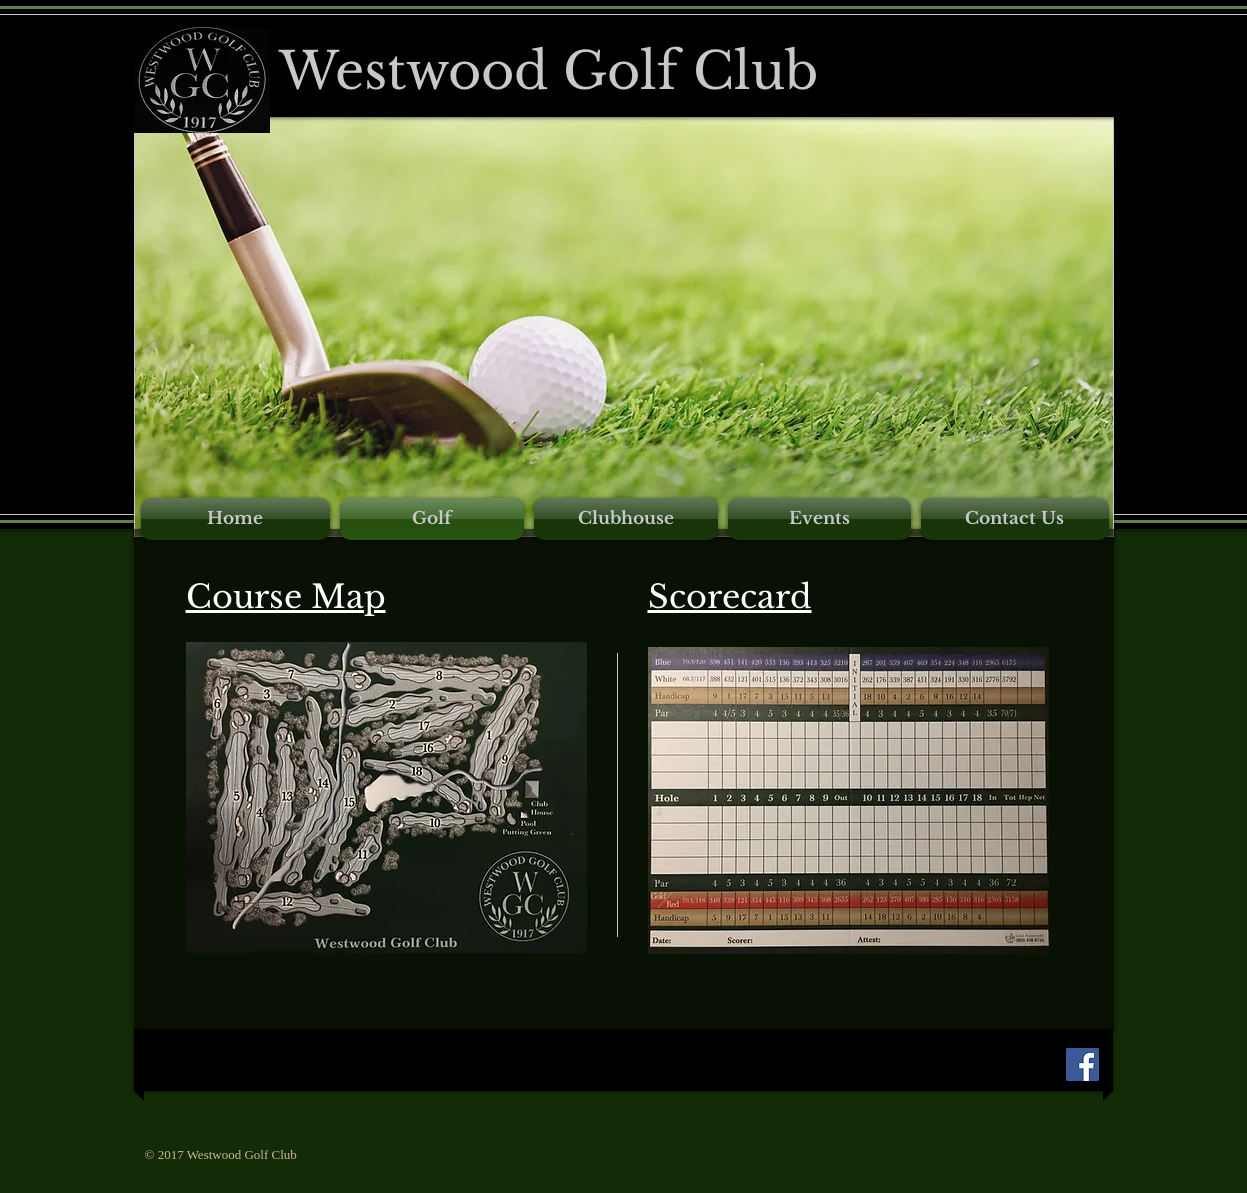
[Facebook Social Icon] (1082, 1064)
